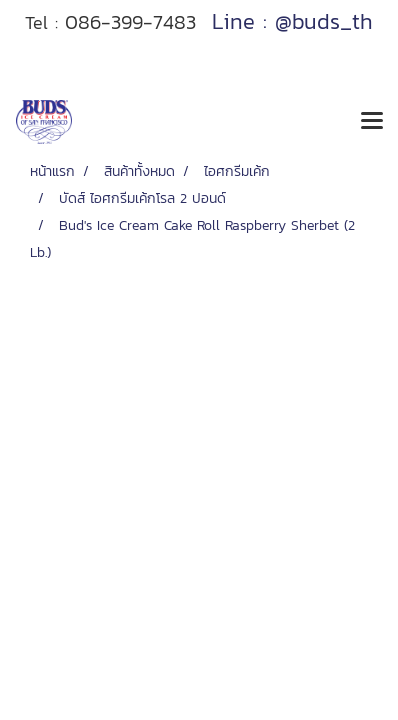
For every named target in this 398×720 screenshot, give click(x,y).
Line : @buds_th (292, 21)
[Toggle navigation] (372, 122)
